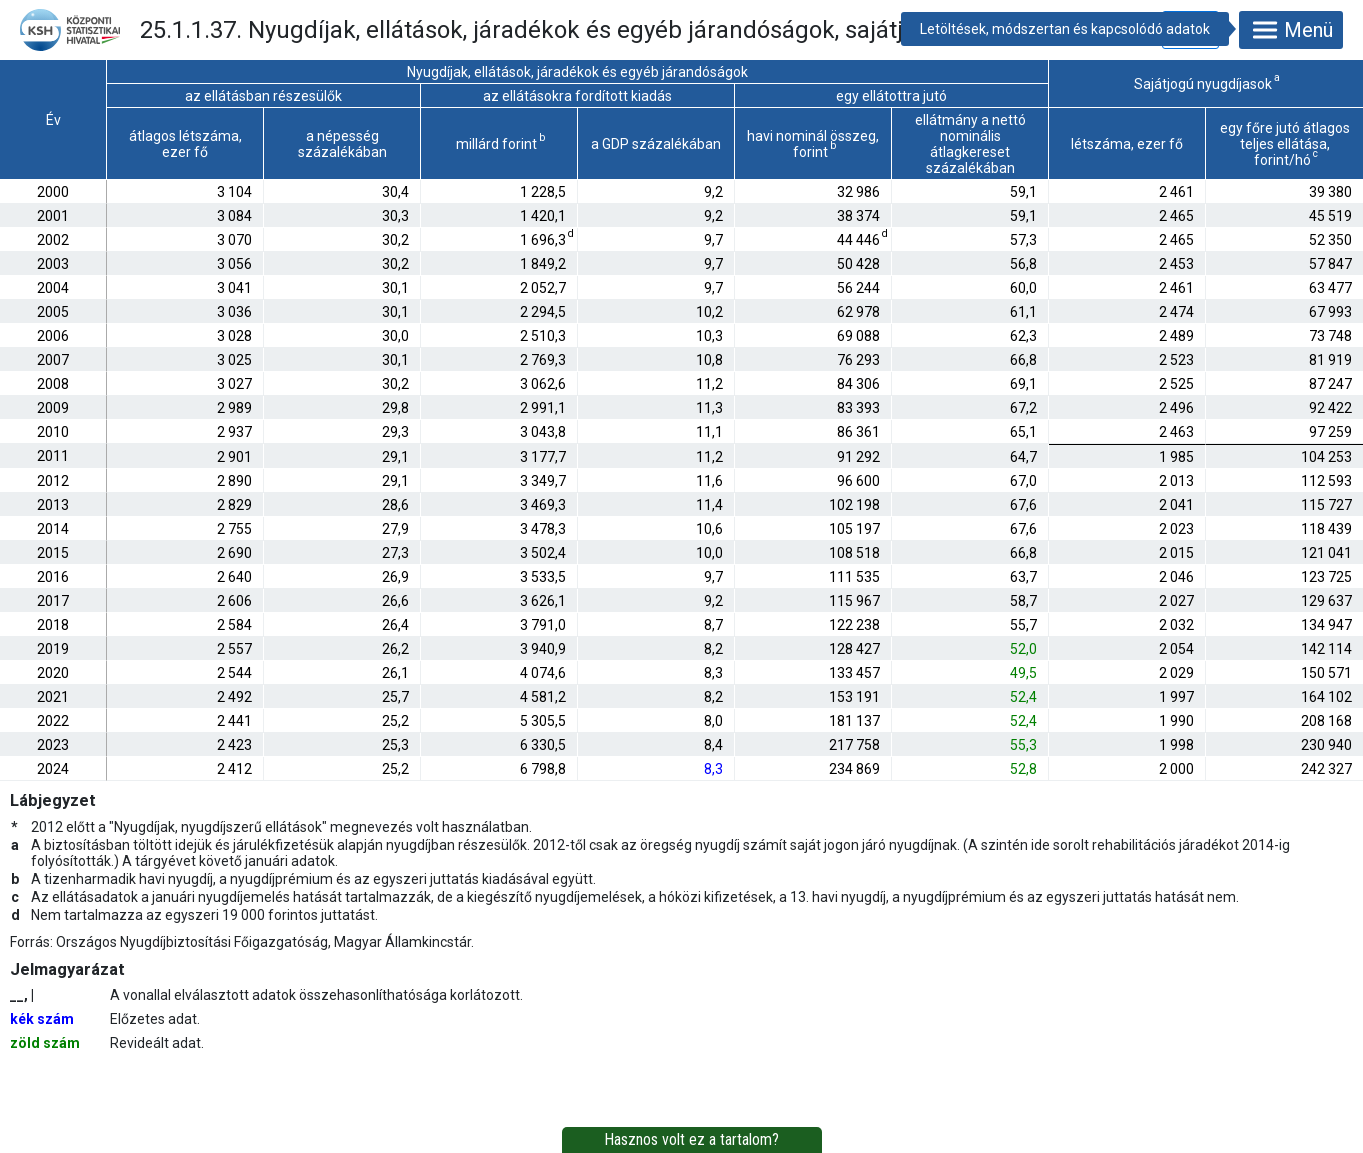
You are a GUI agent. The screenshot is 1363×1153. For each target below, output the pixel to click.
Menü (1291, 30)
